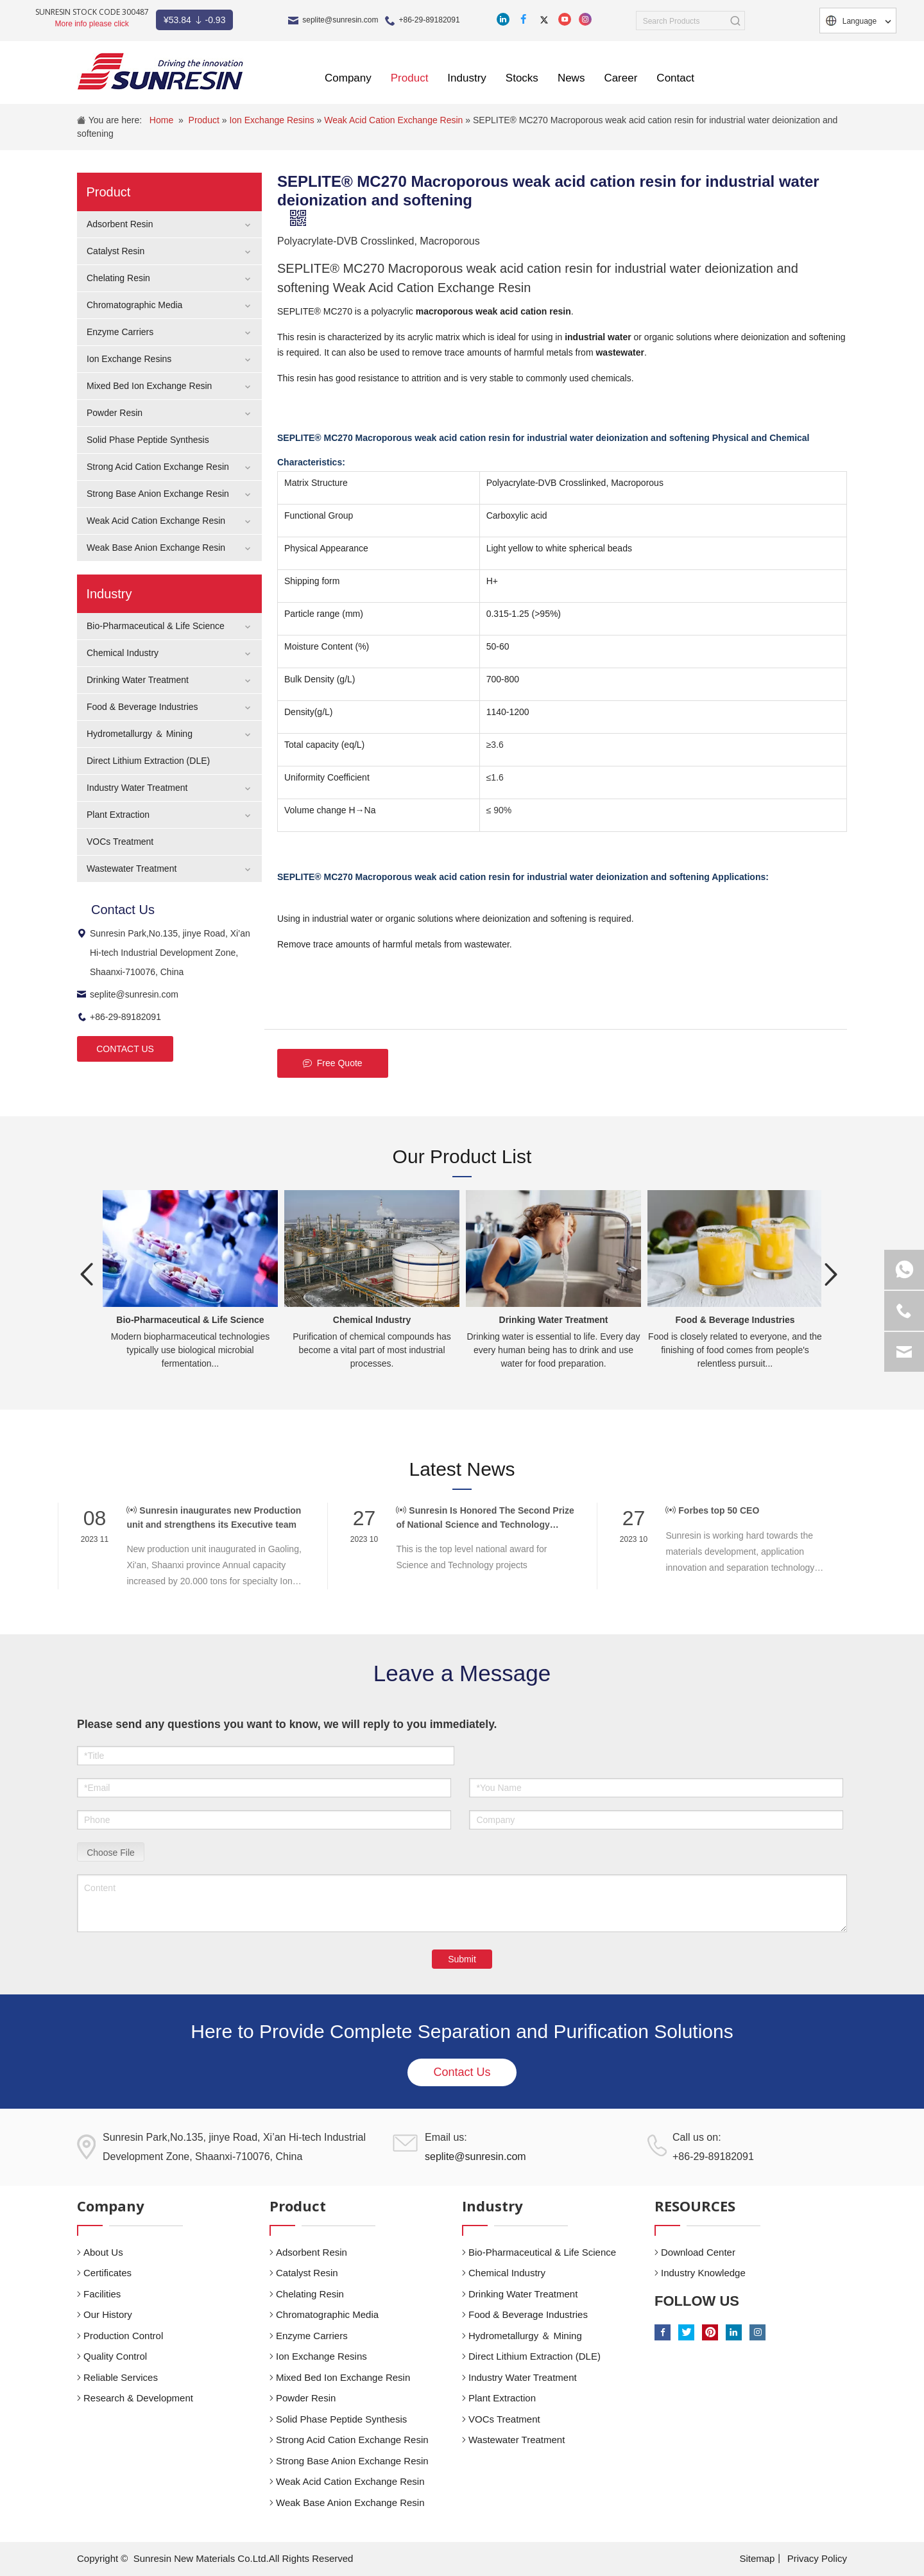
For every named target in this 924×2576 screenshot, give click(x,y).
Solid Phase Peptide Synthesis (148, 440)
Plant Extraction (118, 814)
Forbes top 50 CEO (712, 1510)
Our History (107, 2314)
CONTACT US (125, 1049)
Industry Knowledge (703, 2272)
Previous (86, 1274)
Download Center (698, 2252)
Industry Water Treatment (137, 787)
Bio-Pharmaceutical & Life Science (156, 626)
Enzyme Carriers (120, 332)
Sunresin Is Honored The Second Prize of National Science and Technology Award (485, 1518)
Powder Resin (114, 413)
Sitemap (756, 2558)
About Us (103, 2252)
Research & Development (138, 2397)
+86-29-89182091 (429, 19)
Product (205, 120)
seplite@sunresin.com (340, 19)
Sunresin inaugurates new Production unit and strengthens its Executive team (213, 1517)
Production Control (123, 2335)
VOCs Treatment (120, 841)
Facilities (102, 2293)
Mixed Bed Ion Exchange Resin (149, 386)
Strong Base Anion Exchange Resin (158, 493)
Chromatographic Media (134, 305)
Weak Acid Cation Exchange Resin (394, 120)
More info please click (91, 23)
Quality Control (115, 2356)
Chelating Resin (118, 278)
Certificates (107, 2272)
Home (161, 120)
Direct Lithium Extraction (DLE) (148, 761)
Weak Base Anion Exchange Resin (156, 547)
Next (831, 1274)
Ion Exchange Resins (272, 120)
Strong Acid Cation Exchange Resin (158, 467)
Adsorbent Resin (120, 224)
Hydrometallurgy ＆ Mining (140, 734)
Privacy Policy (817, 2558)
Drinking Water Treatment (138, 680)
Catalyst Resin (115, 251)
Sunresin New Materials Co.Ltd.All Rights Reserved (243, 2558)
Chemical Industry (122, 653)
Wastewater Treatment (131, 868)
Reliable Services (120, 2377)
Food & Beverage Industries (142, 707)
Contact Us (461, 2072)
